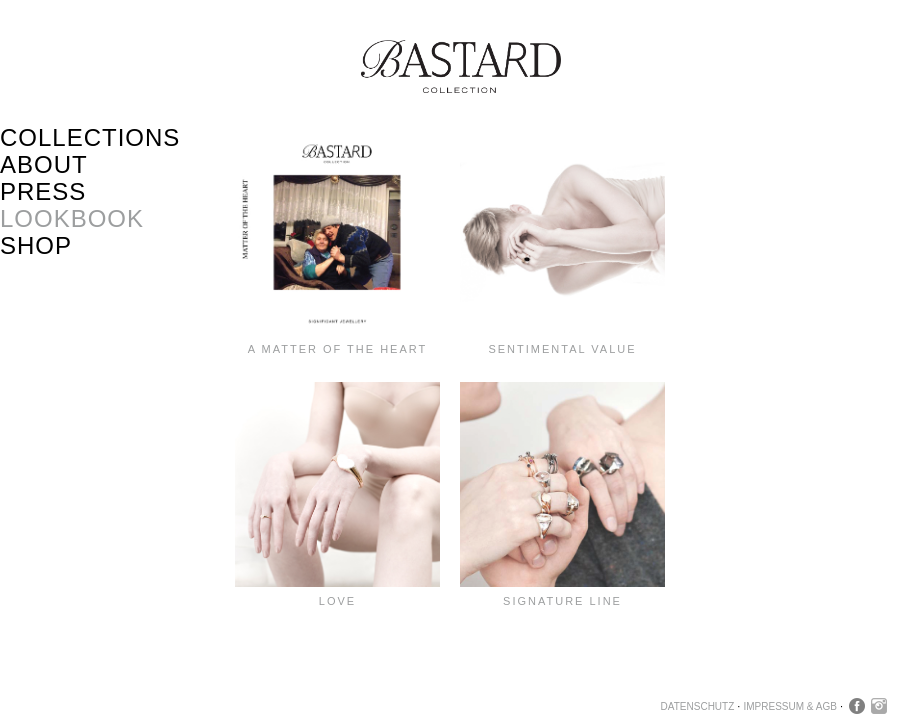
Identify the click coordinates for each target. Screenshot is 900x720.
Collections (90, 137)
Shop (36, 245)
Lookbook (72, 218)
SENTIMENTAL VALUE (562, 349)
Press (43, 191)
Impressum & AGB (789, 706)
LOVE (337, 601)
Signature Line (562, 601)
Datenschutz (698, 706)
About (44, 164)
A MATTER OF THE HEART (338, 349)
